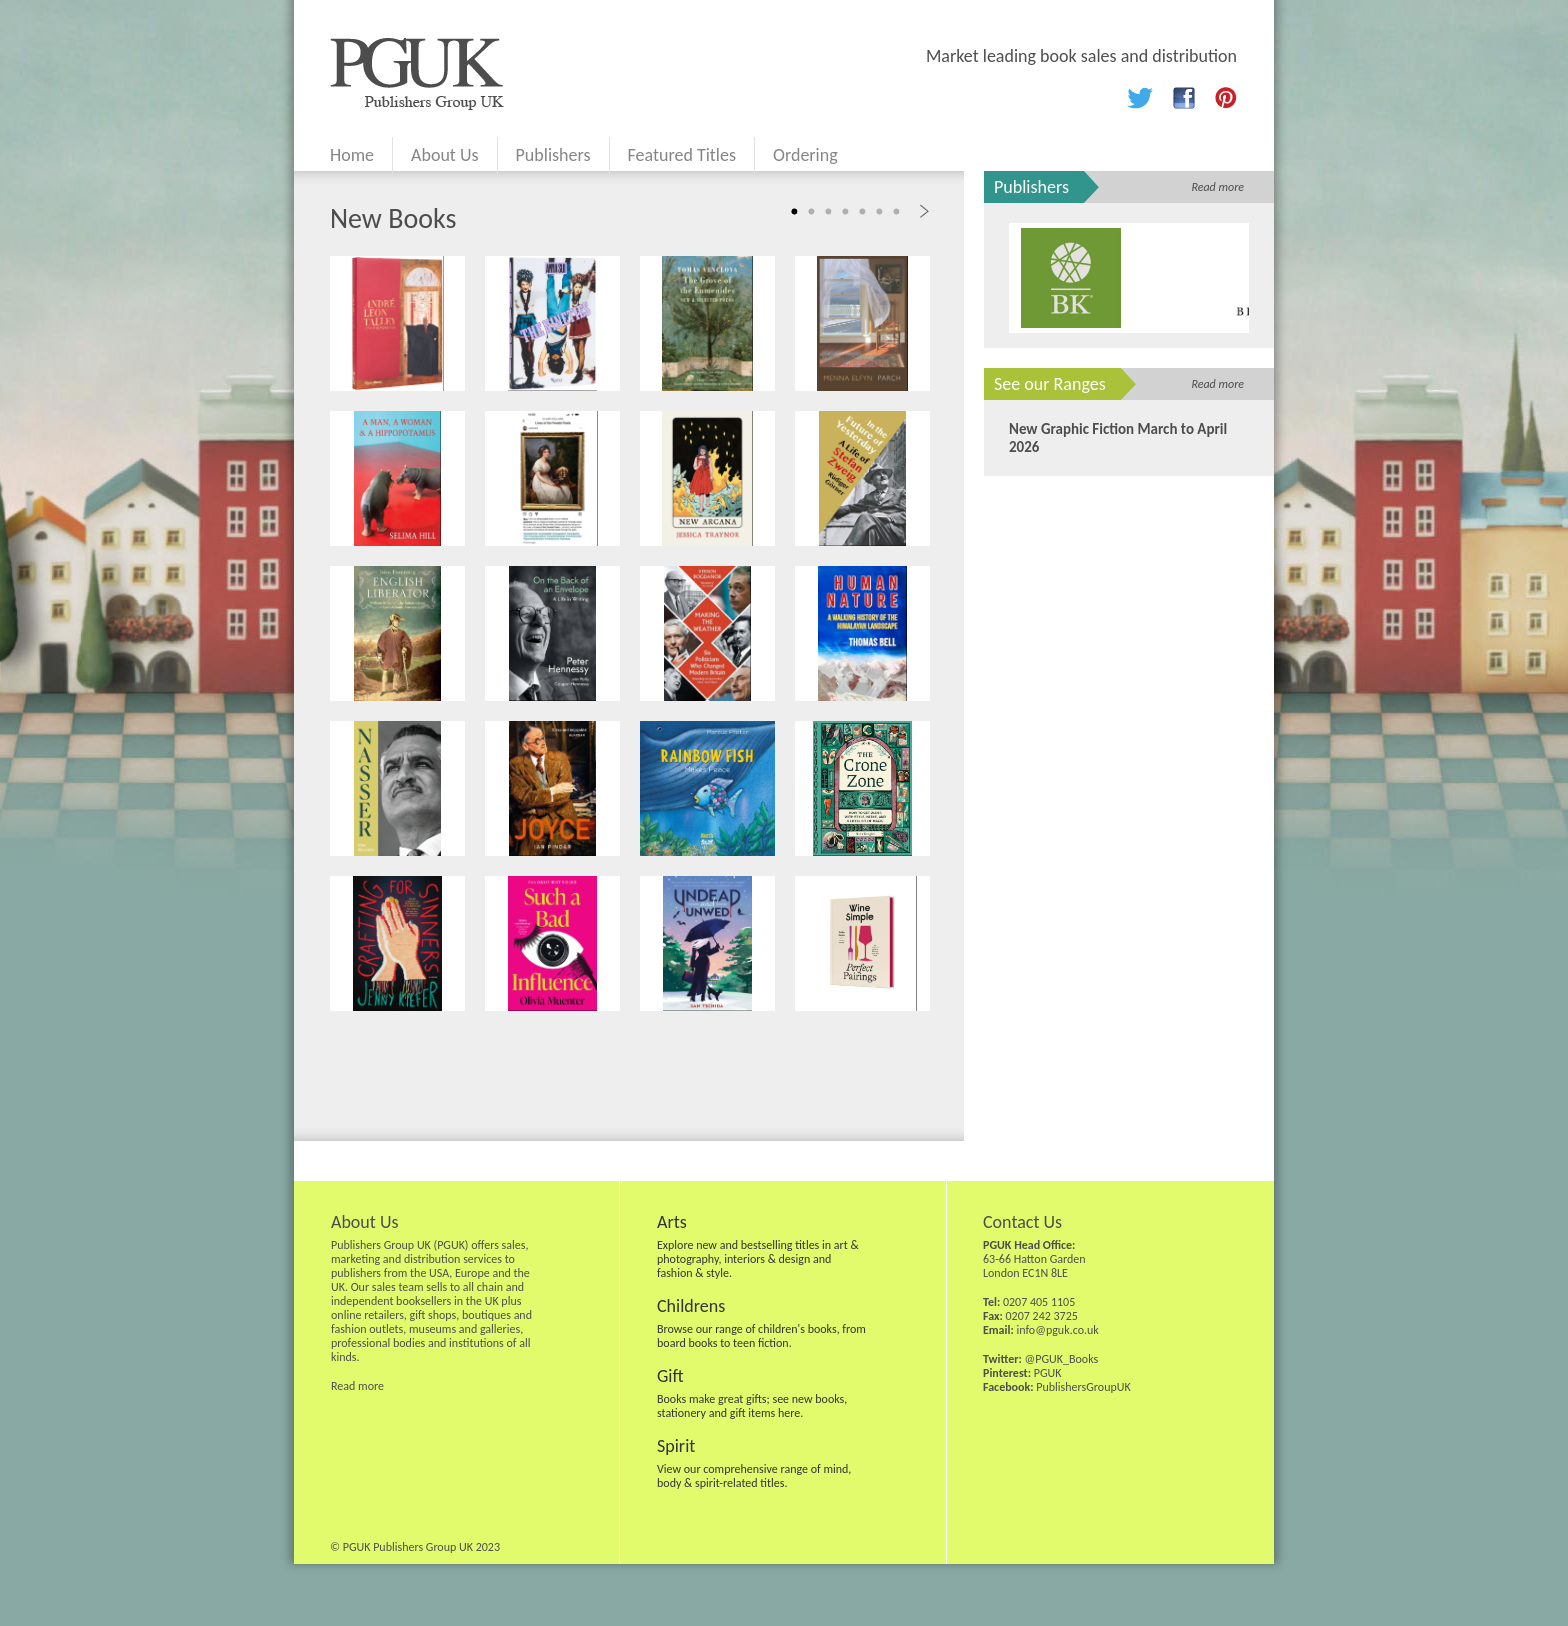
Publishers (553, 155)
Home (352, 155)
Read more (1217, 187)
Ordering (805, 155)
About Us (445, 155)
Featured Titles (682, 155)
